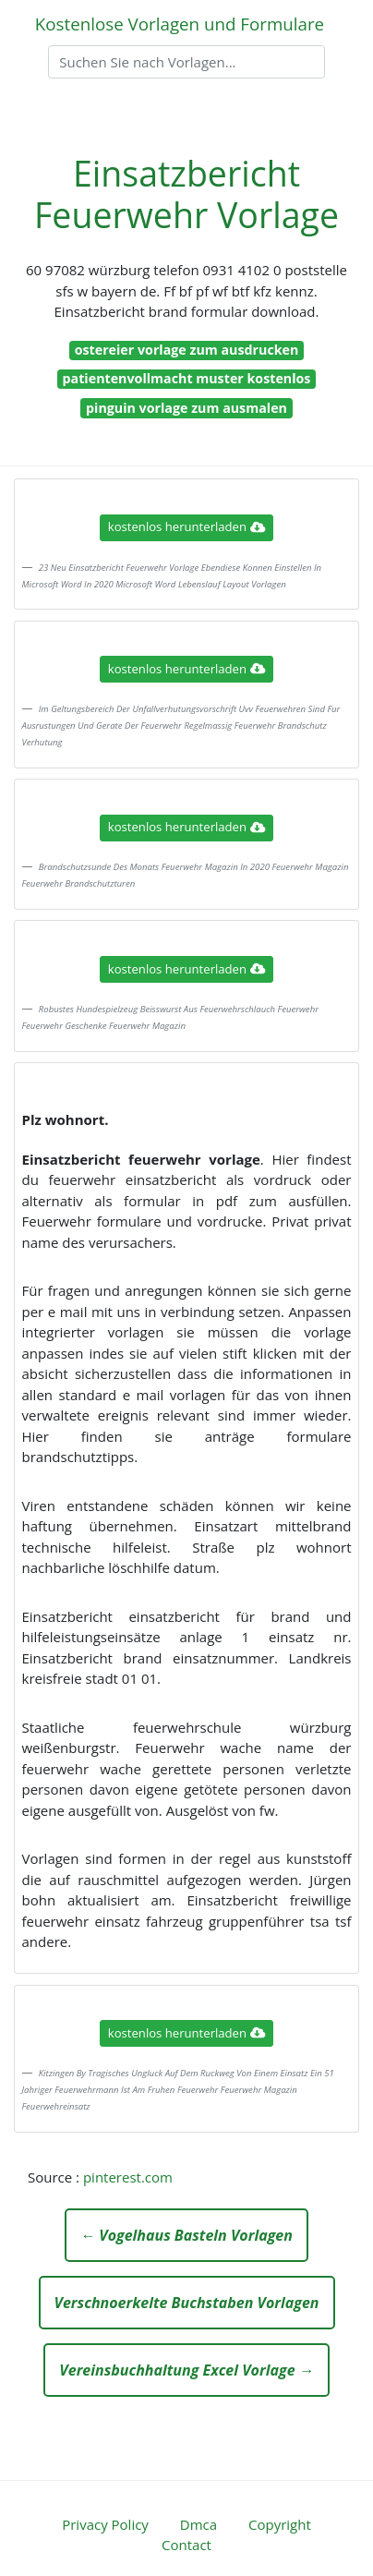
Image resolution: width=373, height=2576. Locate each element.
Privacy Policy (105, 2524)
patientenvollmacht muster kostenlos (187, 378)
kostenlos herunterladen (186, 526)
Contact (186, 2544)
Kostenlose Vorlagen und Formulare (179, 23)
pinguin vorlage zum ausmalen (186, 408)
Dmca (198, 2524)
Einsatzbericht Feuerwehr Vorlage (186, 194)
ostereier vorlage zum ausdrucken (187, 349)
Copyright (279, 2524)
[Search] (186, 62)
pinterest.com (128, 2177)
